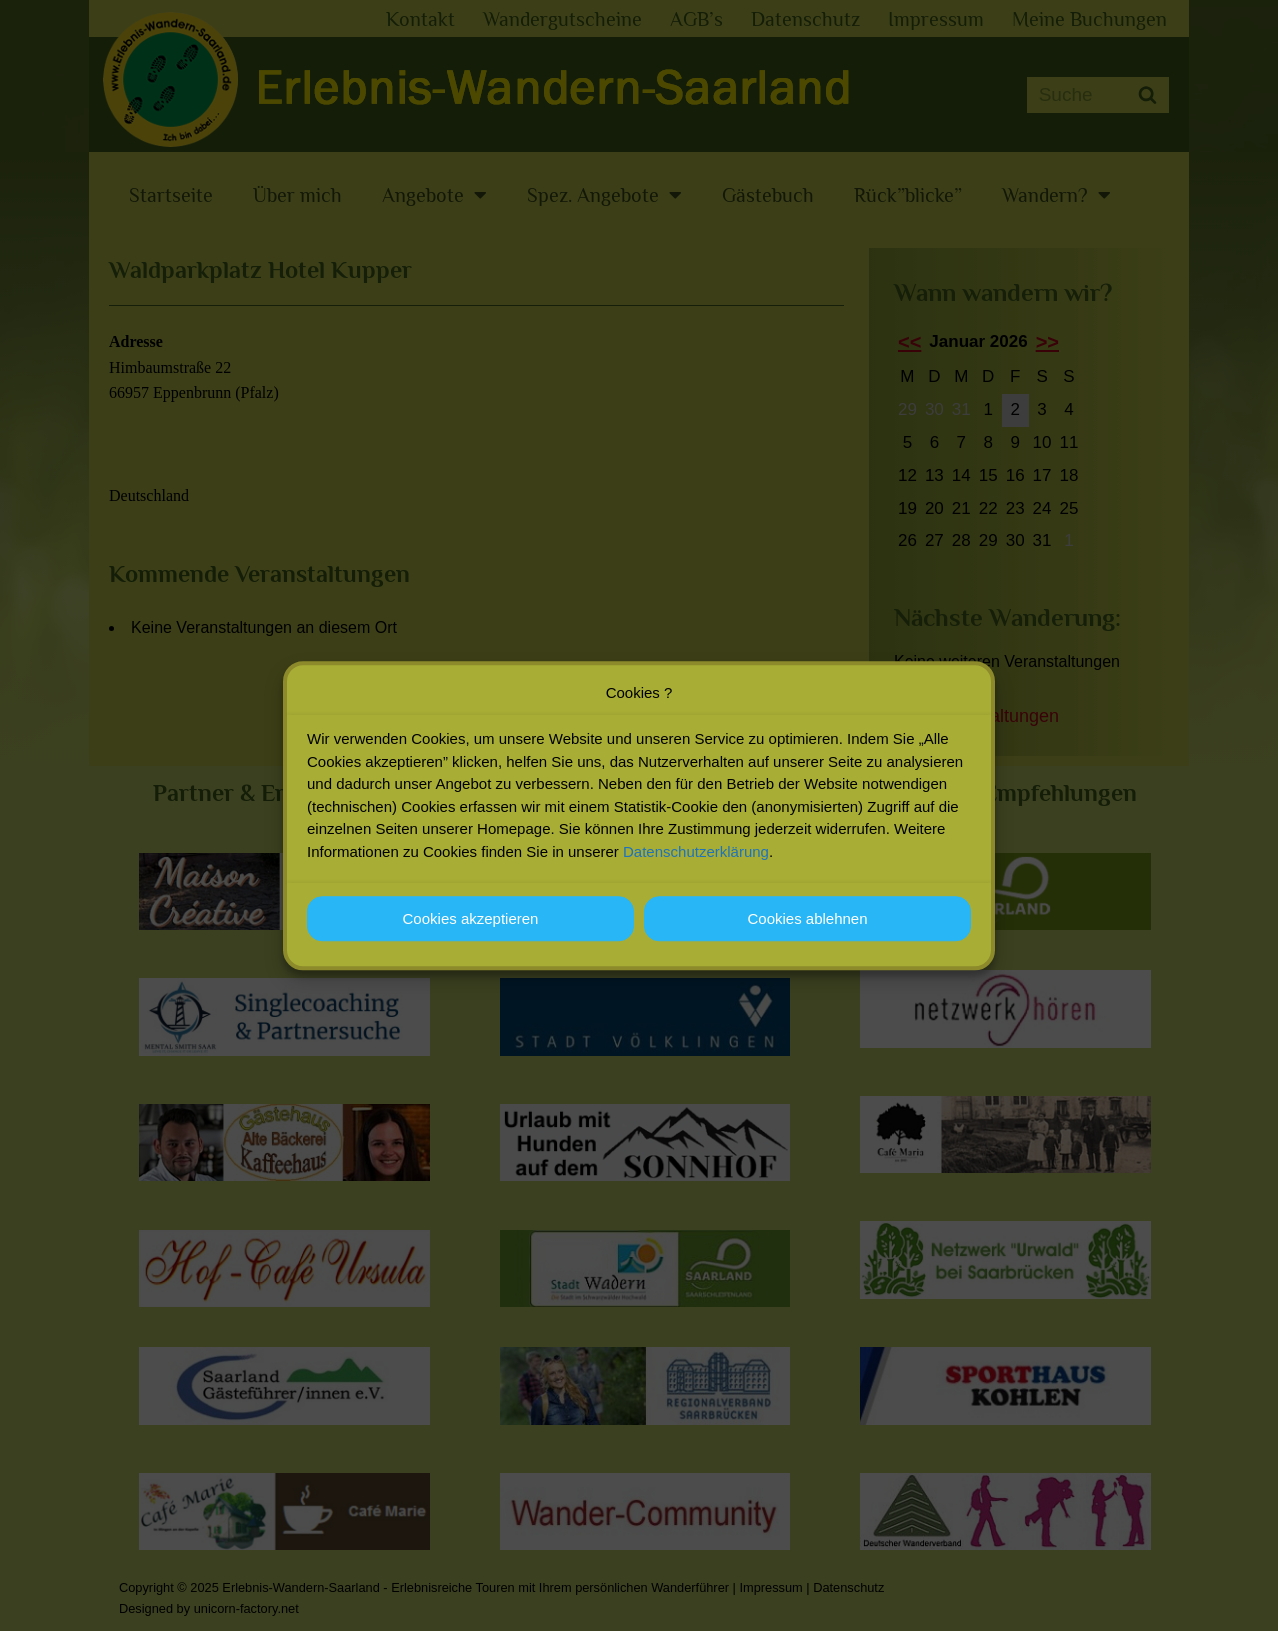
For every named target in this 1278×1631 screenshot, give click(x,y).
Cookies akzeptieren (471, 922)
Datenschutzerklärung (696, 855)
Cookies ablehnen (807, 922)
